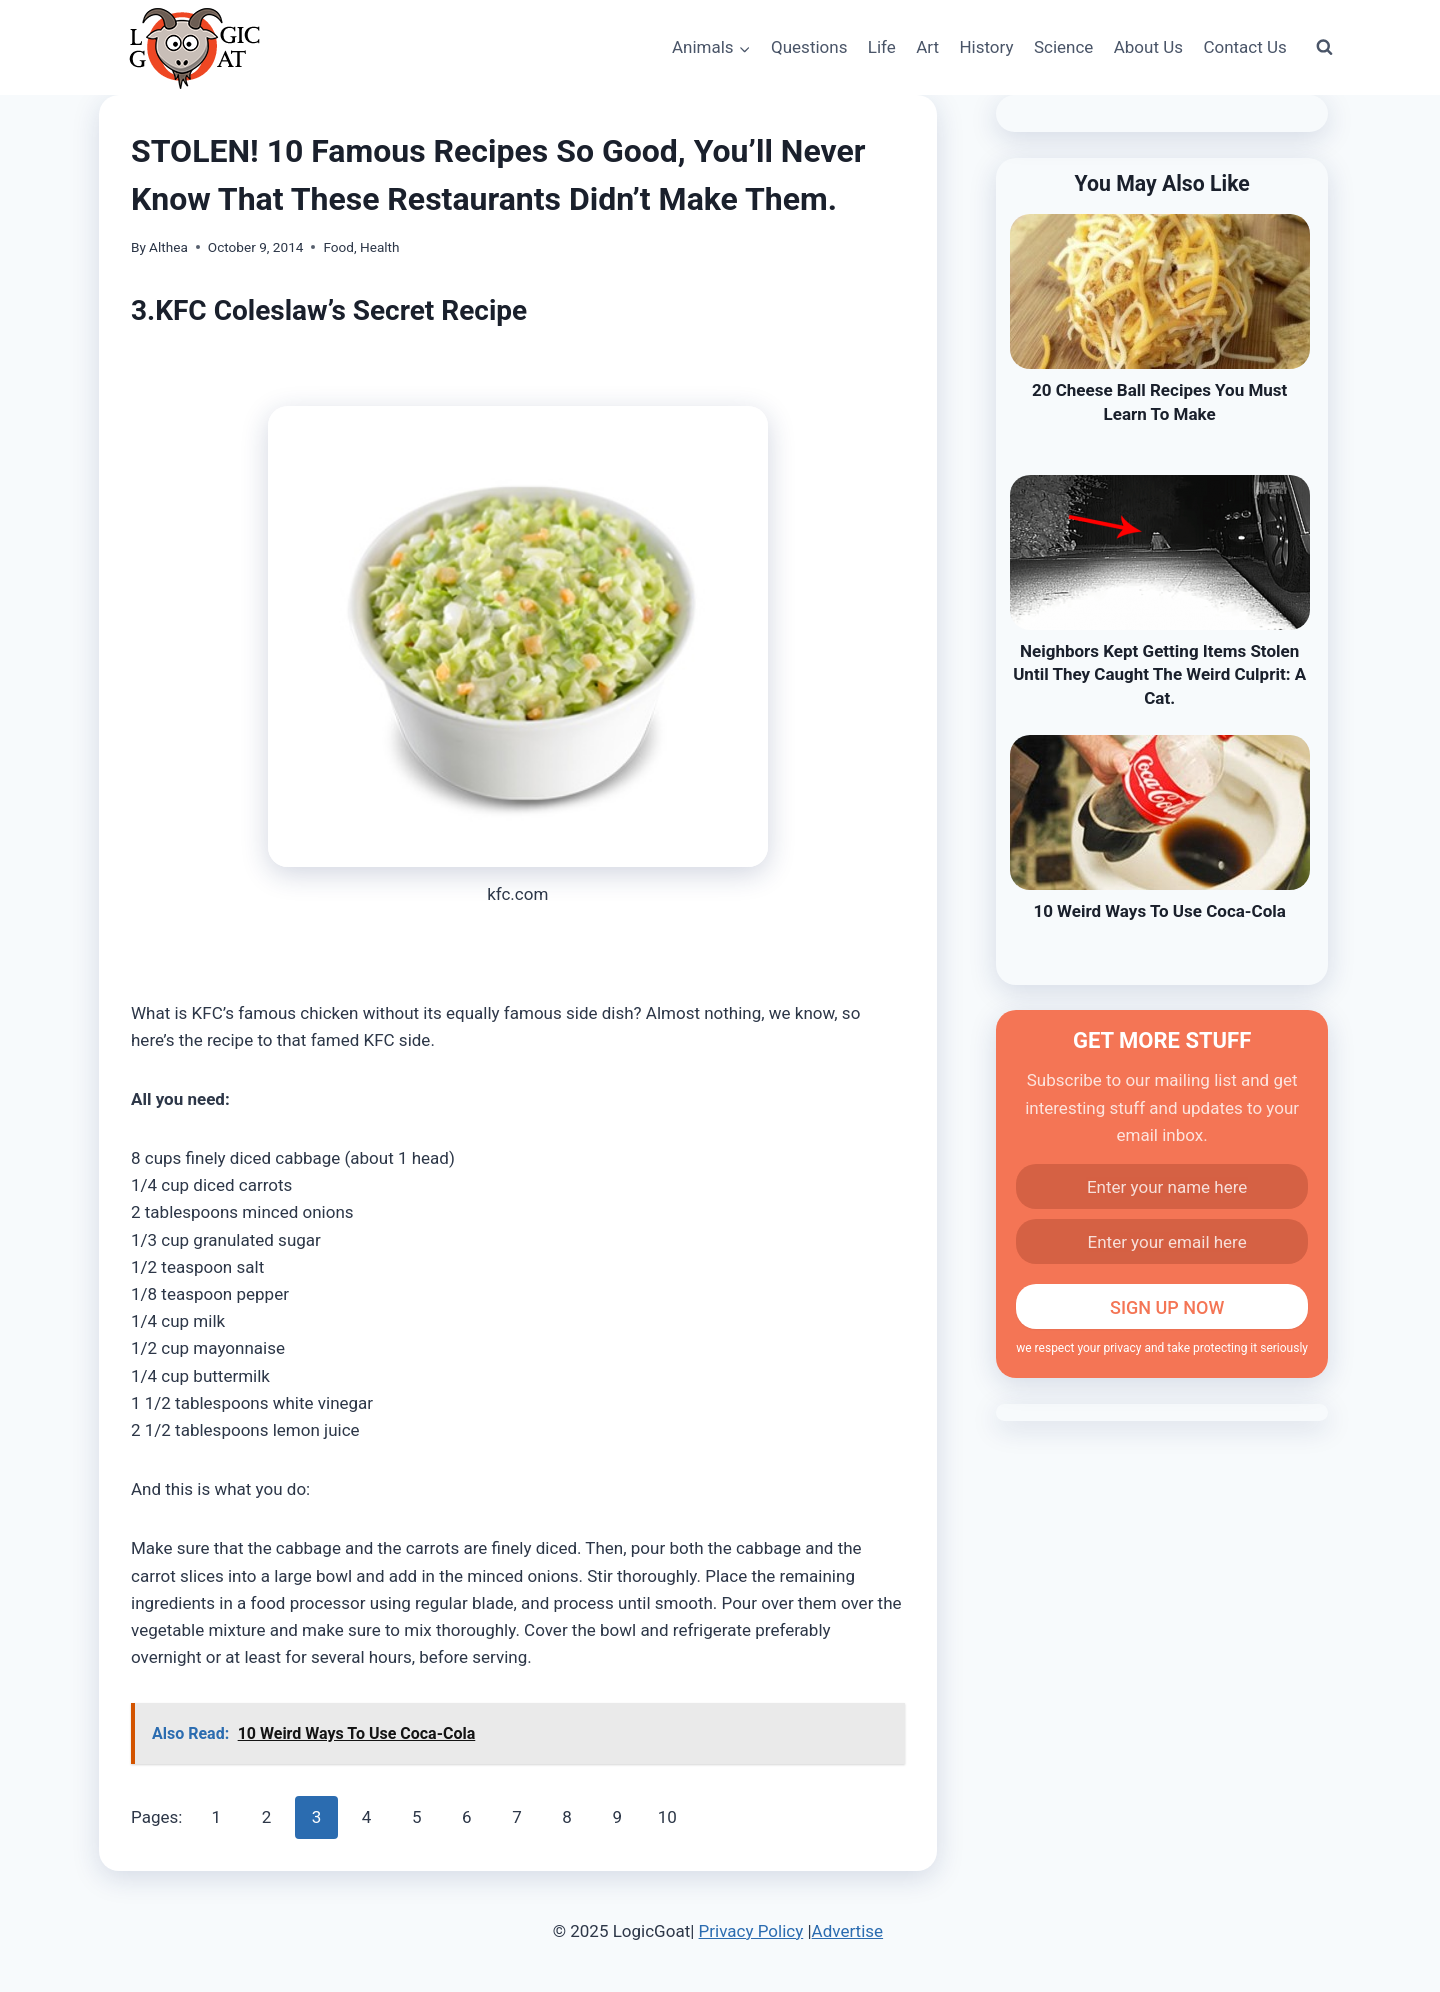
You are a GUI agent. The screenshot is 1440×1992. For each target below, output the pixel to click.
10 (667, 1817)
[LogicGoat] (194, 48)
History (986, 47)
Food (338, 247)
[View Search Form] (1324, 48)
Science (1063, 47)
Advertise (847, 1931)
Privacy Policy (751, 1931)
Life (882, 47)
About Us (1148, 47)
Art (927, 47)
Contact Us (1244, 47)
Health (380, 247)
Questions (809, 47)
